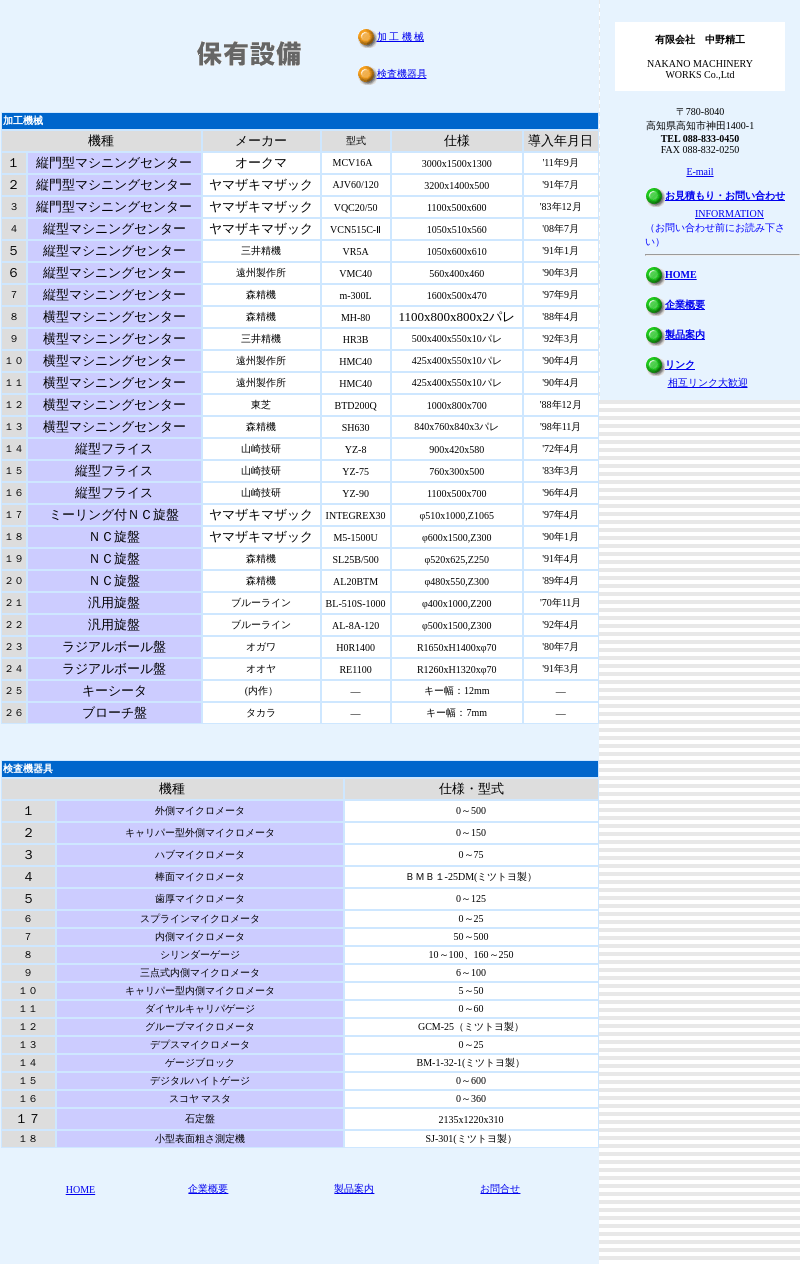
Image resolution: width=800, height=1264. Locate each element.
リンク (680, 364)
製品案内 (354, 1188)
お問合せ (500, 1188)
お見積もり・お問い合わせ (725, 195)
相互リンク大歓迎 (708, 382)
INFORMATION (729, 213)
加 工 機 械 (401, 36)
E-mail (699, 171)
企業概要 (208, 1188)
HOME (80, 1189)
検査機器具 (402, 73)
